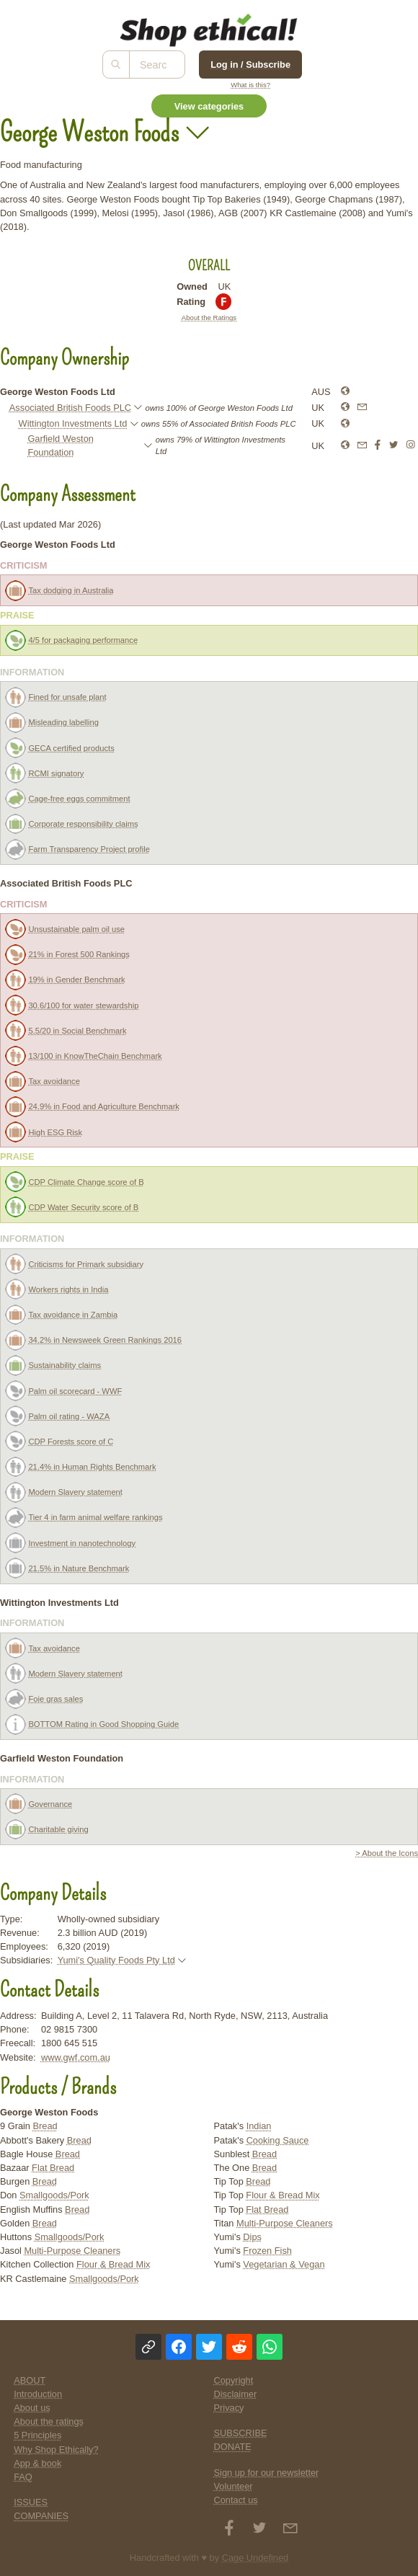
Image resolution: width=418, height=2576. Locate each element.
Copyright (234, 2380)
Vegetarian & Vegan (283, 2264)
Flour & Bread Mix (113, 2264)
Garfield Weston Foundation (60, 445)
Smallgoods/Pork (54, 2195)
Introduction (38, 2394)
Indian (259, 2125)
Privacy (229, 2407)
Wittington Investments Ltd (73, 423)
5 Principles (37, 2435)
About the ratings (49, 2421)
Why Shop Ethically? (56, 2449)
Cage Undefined (255, 2557)
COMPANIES (41, 2515)
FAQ (23, 2476)
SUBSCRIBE (240, 2433)
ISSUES (31, 2502)
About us (32, 2407)
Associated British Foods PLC (70, 407)
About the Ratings (209, 317)
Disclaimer (235, 2394)
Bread (45, 2125)
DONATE (233, 2446)
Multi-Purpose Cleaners (72, 2250)
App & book (37, 2463)
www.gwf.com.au (75, 2057)
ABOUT (29, 2380)
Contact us (236, 2500)
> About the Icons (386, 1853)
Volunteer (233, 2486)
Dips (252, 2236)
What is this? (250, 85)
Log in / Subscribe (250, 64)
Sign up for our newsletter (266, 2472)
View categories (209, 106)
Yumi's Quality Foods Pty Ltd (116, 1960)
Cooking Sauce (277, 2140)
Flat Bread (53, 2167)
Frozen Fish (267, 2250)
